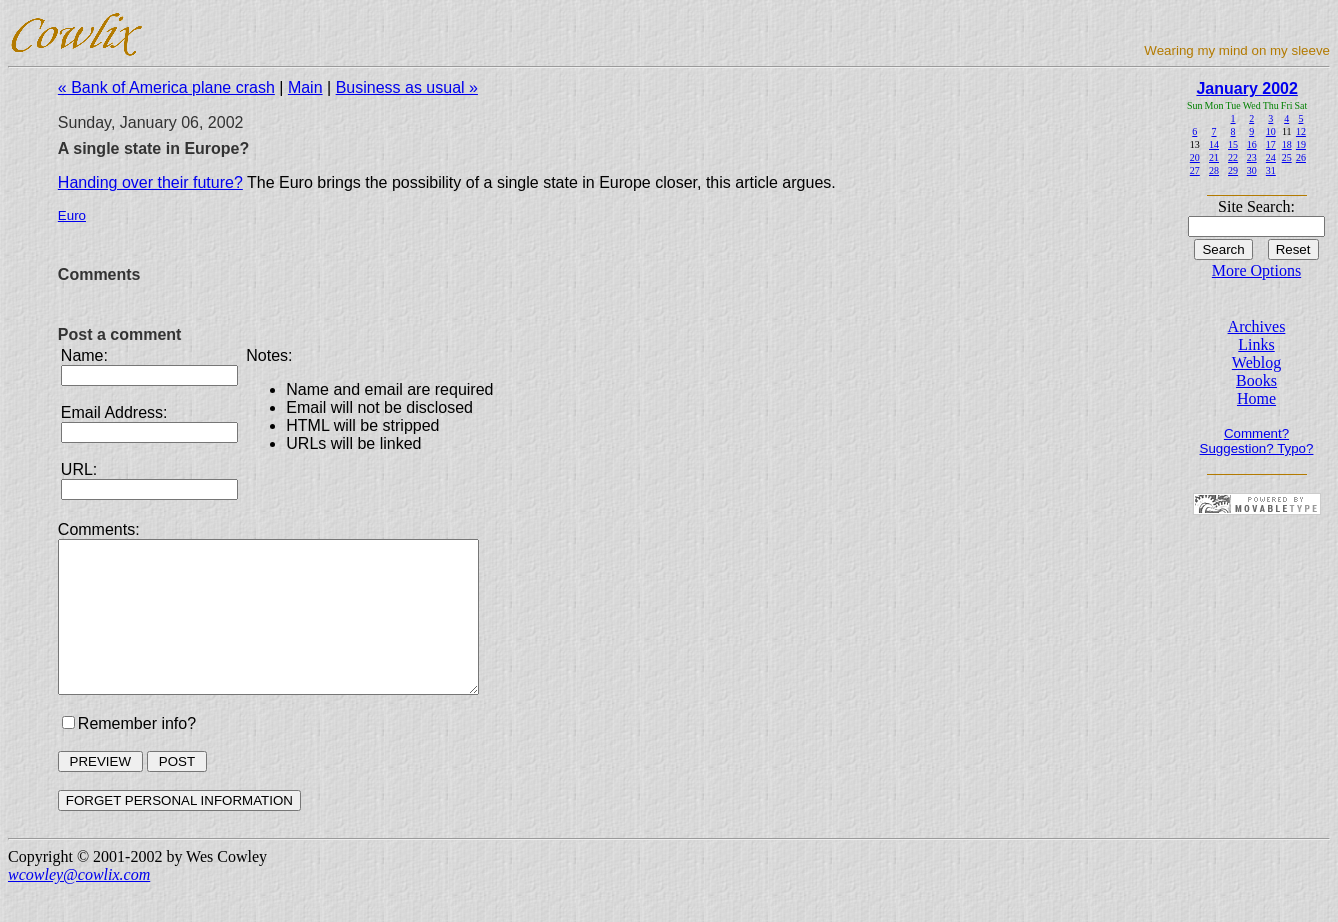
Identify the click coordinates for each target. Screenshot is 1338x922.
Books (1256, 380)
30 (1252, 170)
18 (1287, 144)
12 (1301, 131)
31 (1271, 170)
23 (1252, 157)
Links (1256, 344)
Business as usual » (407, 87)
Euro (72, 215)
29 (1233, 170)
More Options (1256, 270)
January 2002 (1246, 88)
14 (1214, 144)
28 (1214, 170)
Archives (1257, 326)
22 (1233, 157)
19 (1301, 144)
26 (1301, 157)
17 (1271, 144)
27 (1195, 170)
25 (1287, 157)
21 (1214, 157)
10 (1271, 131)
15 (1233, 144)
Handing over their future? (150, 182)
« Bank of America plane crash (166, 87)
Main (305, 87)
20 (1195, 157)
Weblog (1256, 362)
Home (1256, 398)
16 (1252, 144)
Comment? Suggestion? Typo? (1257, 441)
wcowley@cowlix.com (79, 904)
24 (1271, 157)
